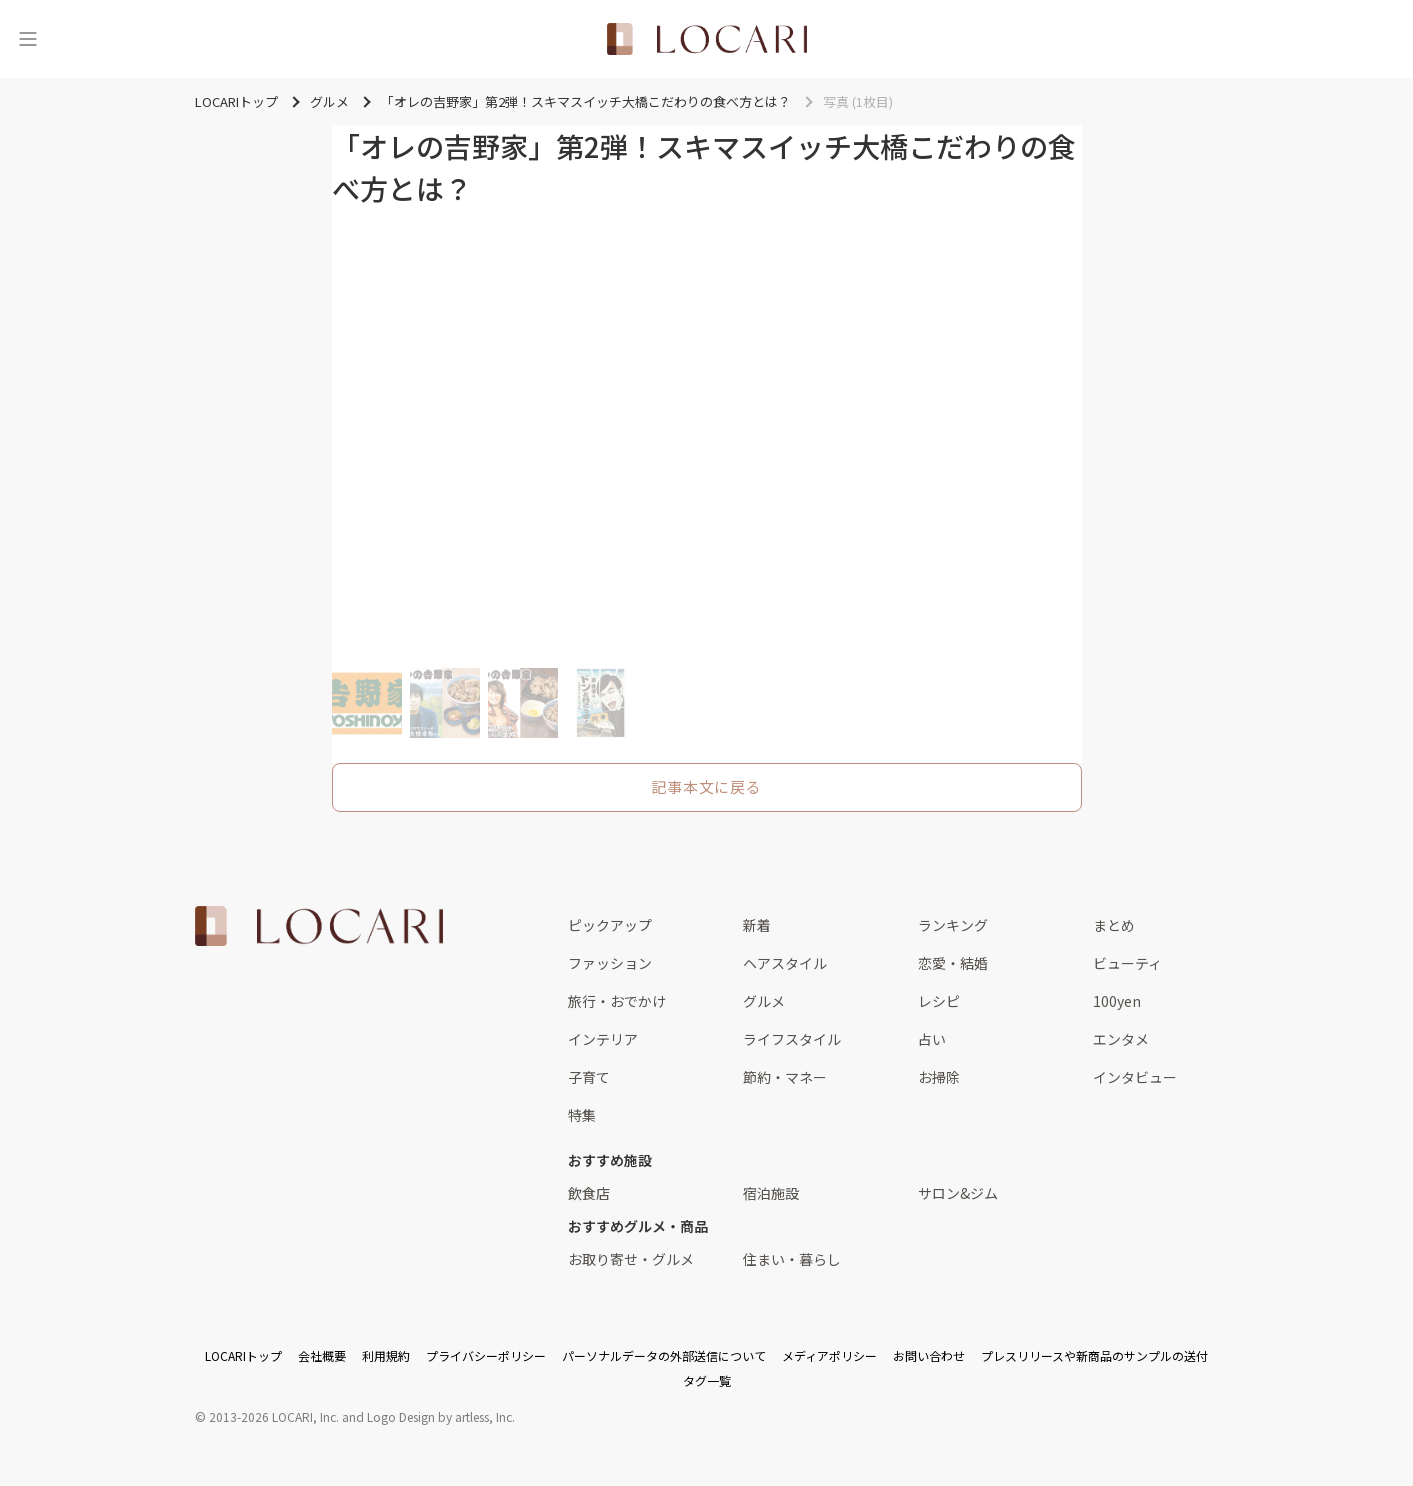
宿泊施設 (771, 1193)
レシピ (939, 1001)
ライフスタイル (792, 1039)
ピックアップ (610, 925)
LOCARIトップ (243, 1355)
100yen (1117, 1001)
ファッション (610, 963)
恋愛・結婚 (953, 963)
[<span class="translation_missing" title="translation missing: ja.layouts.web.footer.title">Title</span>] (319, 926)
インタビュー (1135, 1077)
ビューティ (1127, 963)
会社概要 (322, 1355)
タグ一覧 (707, 1380)
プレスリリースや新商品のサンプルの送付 (1094, 1355)
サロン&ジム (958, 1193)
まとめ (1114, 925)
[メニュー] (28, 39)
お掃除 (939, 1077)
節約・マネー (785, 1077)
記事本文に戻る (706, 786)
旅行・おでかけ (617, 1001)
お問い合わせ (929, 1355)
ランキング (953, 925)
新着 (757, 925)
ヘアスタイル (785, 963)
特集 (582, 1115)
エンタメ (1121, 1039)
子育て (589, 1077)
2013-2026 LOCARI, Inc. (274, 1416)
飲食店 (589, 1193)
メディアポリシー (829, 1355)
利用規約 (386, 1355)
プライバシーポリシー (486, 1355)
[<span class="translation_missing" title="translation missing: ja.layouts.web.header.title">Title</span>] (707, 39)
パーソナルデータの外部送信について (664, 1355)
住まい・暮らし (792, 1259)
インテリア (603, 1039)
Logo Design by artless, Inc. (441, 1416)
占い (932, 1039)
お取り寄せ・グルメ (631, 1259)
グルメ (764, 1001)
